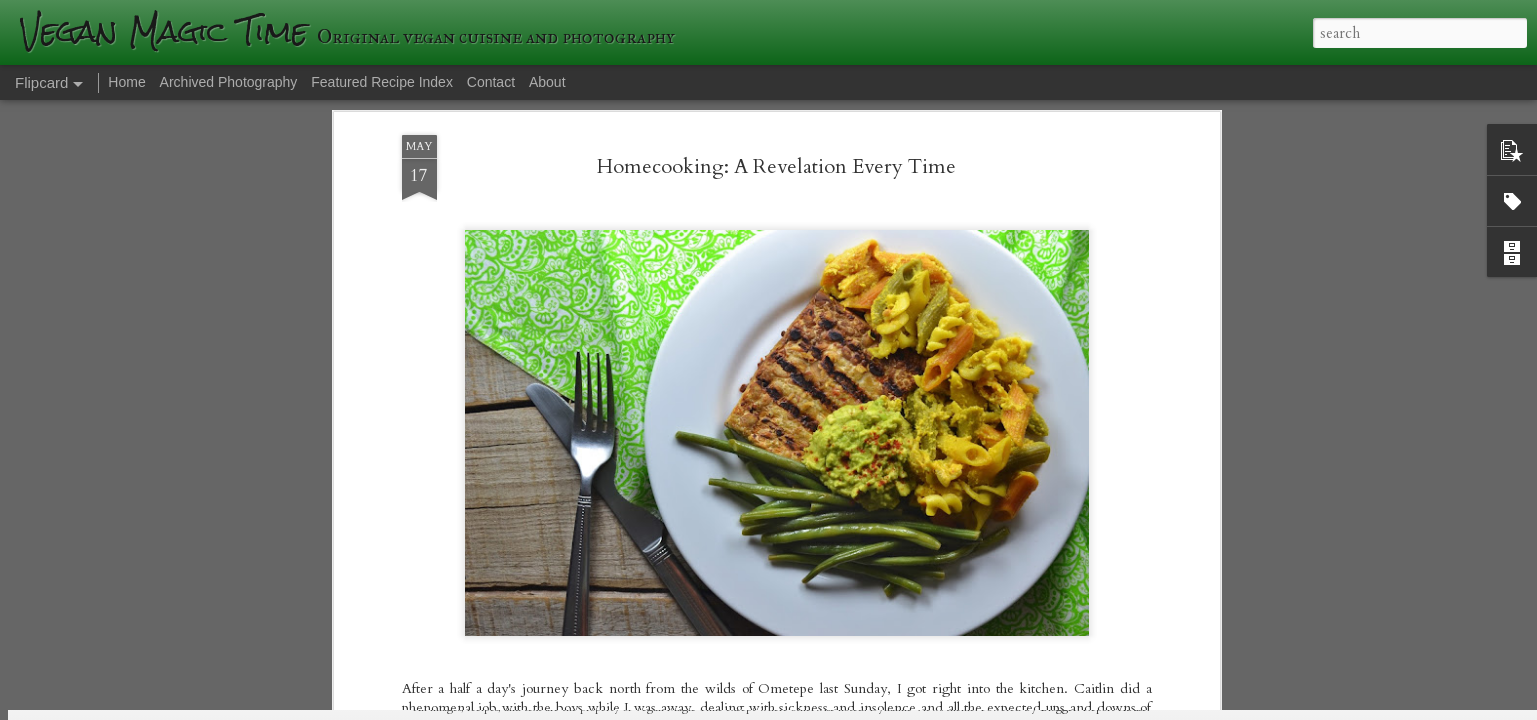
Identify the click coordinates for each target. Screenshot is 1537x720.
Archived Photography (229, 82)
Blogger (1058, 707)
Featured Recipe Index (382, 82)
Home (126, 82)
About (547, 82)
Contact (491, 82)
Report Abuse (1115, 707)
